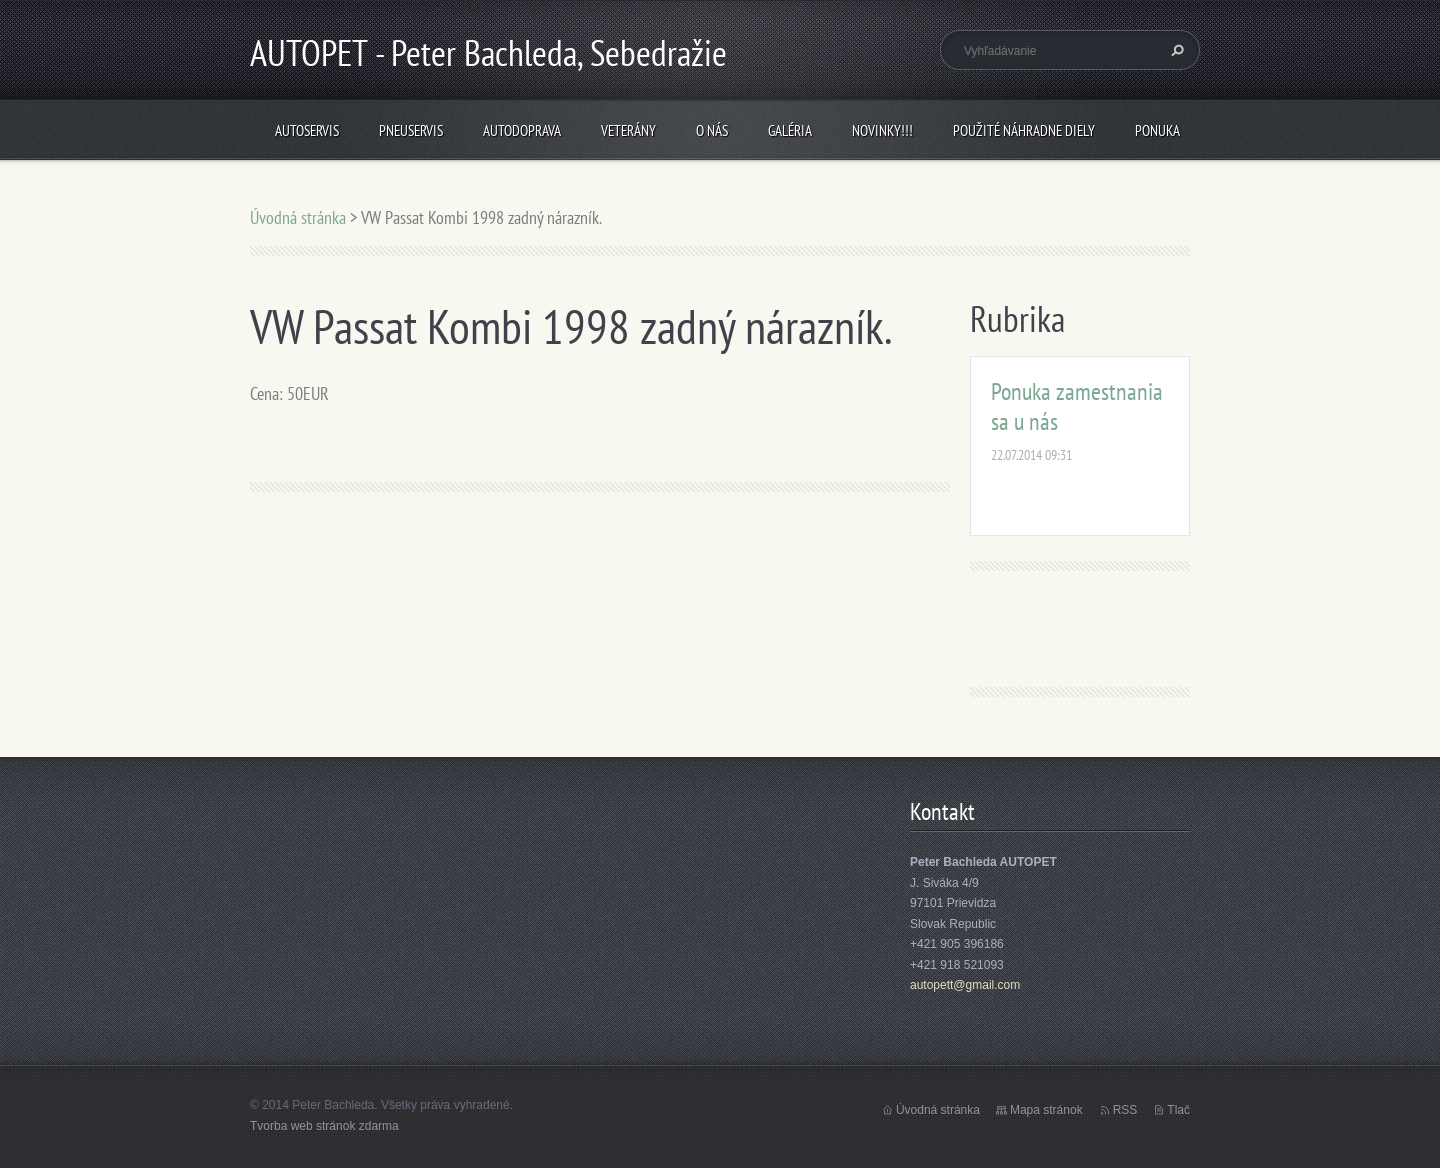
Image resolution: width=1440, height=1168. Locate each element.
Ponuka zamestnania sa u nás (1077, 406)
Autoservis (307, 130)
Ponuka (1157, 130)
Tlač (1178, 1110)
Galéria (790, 130)
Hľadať (1175, 50)
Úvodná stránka (298, 217)
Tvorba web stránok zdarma (324, 1126)
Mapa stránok (1046, 1110)
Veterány (628, 130)
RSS (1125, 1110)
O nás (712, 130)
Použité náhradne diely (1024, 130)
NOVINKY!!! (882, 130)
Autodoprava (522, 130)
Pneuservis (411, 130)
